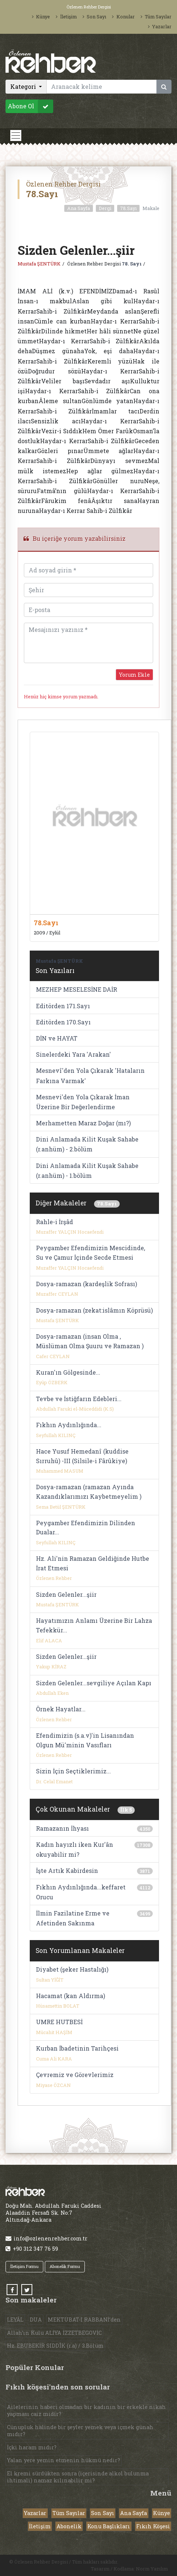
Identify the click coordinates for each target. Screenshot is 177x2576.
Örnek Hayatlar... (61, 1709)
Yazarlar (159, 26)
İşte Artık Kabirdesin (67, 1870)
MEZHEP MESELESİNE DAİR (76, 989)
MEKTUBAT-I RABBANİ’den (84, 2319)
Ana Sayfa (78, 208)
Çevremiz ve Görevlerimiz (74, 2074)
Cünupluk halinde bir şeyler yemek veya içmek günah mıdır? (80, 2431)
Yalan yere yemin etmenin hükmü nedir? (63, 2460)
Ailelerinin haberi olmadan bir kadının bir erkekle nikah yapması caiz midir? (86, 2410)
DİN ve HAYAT (56, 1038)
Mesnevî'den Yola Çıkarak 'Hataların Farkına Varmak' (90, 1075)
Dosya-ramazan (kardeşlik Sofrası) (86, 1284)
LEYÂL (15, 2319)
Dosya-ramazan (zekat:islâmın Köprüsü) (94, 1310)
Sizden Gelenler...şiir (66, 1594)
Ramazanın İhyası (62, 1828)
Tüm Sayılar (156, 16)
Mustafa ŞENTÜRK (39, 264)
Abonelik (69, 2526)
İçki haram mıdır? (32, 2447)
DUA (36, 2319)
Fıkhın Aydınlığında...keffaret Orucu (81, 1892)
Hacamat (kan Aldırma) (70, 1996)
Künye (41, 16)
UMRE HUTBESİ (59, 2022)
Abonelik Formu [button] (65, 2266)
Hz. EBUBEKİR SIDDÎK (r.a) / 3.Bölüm (55, 2345)
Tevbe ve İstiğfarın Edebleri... (79, 1399)
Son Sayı (94, 16)
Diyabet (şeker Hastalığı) (72, 1969)
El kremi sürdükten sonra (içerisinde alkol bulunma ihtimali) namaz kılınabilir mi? (78, 2477)
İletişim (66, 16)
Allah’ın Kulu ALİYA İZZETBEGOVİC (54, 2332)
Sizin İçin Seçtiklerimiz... (73, 1771)
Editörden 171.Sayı (63, 1006)
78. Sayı (132, 264)
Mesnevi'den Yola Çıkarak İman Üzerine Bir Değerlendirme (83, 1102)
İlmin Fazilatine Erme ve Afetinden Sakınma (72, 1918)
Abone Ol (30, 106)
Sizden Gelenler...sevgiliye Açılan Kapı (93, 1683)
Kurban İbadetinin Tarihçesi (77, 2048)
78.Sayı (128, 208)
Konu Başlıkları (108, 2526)
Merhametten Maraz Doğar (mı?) (83, 1123)
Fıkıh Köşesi (153, 2526)
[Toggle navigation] (16, 135)
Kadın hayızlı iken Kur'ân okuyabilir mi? (74, 1849)
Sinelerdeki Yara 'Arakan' (73, 1054)
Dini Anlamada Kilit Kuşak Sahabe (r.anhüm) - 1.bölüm (87, 1170)
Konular (123, 16)
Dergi (105, 208)
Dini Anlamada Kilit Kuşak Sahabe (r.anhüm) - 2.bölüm (87, 1144)
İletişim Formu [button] (24, 2266)
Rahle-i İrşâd (54, 1222)
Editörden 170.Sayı (63, 1022)
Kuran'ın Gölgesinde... (68, 1372)
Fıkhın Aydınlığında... (68, 1425)
